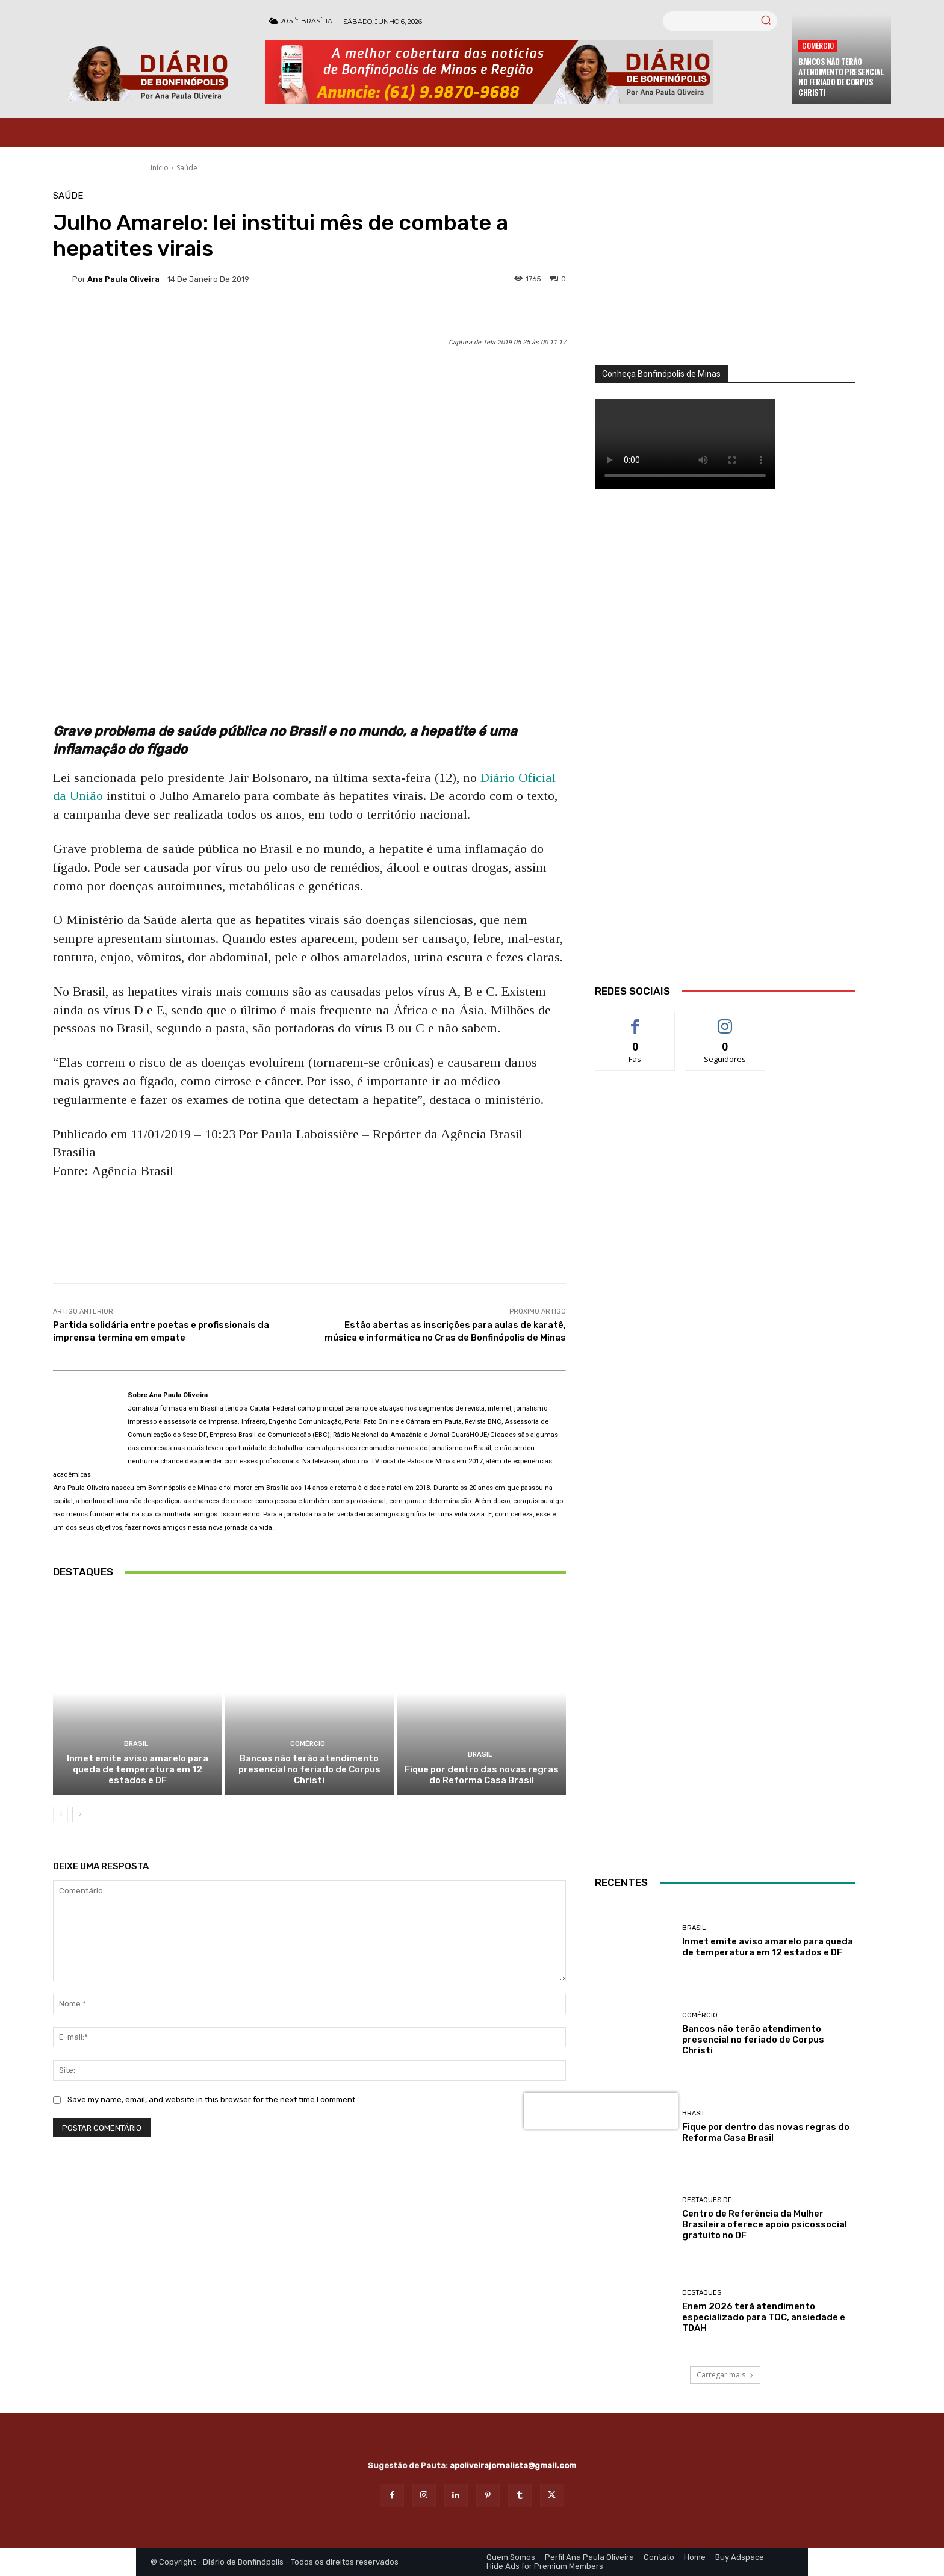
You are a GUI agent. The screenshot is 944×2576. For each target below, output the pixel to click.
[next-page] (79, 1814)
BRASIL (136, 1743)
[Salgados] (725, 1540)
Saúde (186, 168)
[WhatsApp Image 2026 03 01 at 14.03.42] (725, 751)
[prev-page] (60, 1814)
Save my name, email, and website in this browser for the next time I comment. (212, 2099)
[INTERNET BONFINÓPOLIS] (725, 1713)
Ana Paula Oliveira (123, 279)
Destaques (701, 2292)
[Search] (765, 21)
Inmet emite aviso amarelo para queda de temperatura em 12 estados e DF (137, 1769)
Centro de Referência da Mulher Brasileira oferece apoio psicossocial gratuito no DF (764, 2224)
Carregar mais (725, 2375)
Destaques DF (706, 2200)
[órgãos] (725, 278)
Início (160, 168)
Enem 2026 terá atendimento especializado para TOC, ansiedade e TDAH (763, 2317)
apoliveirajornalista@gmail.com (513, 2465)
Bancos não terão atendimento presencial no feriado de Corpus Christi (841, 76)
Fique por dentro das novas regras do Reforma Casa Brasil (482, 1775)
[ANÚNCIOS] (725, 1199)
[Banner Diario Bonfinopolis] (523, 72)
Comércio (818, 45)
